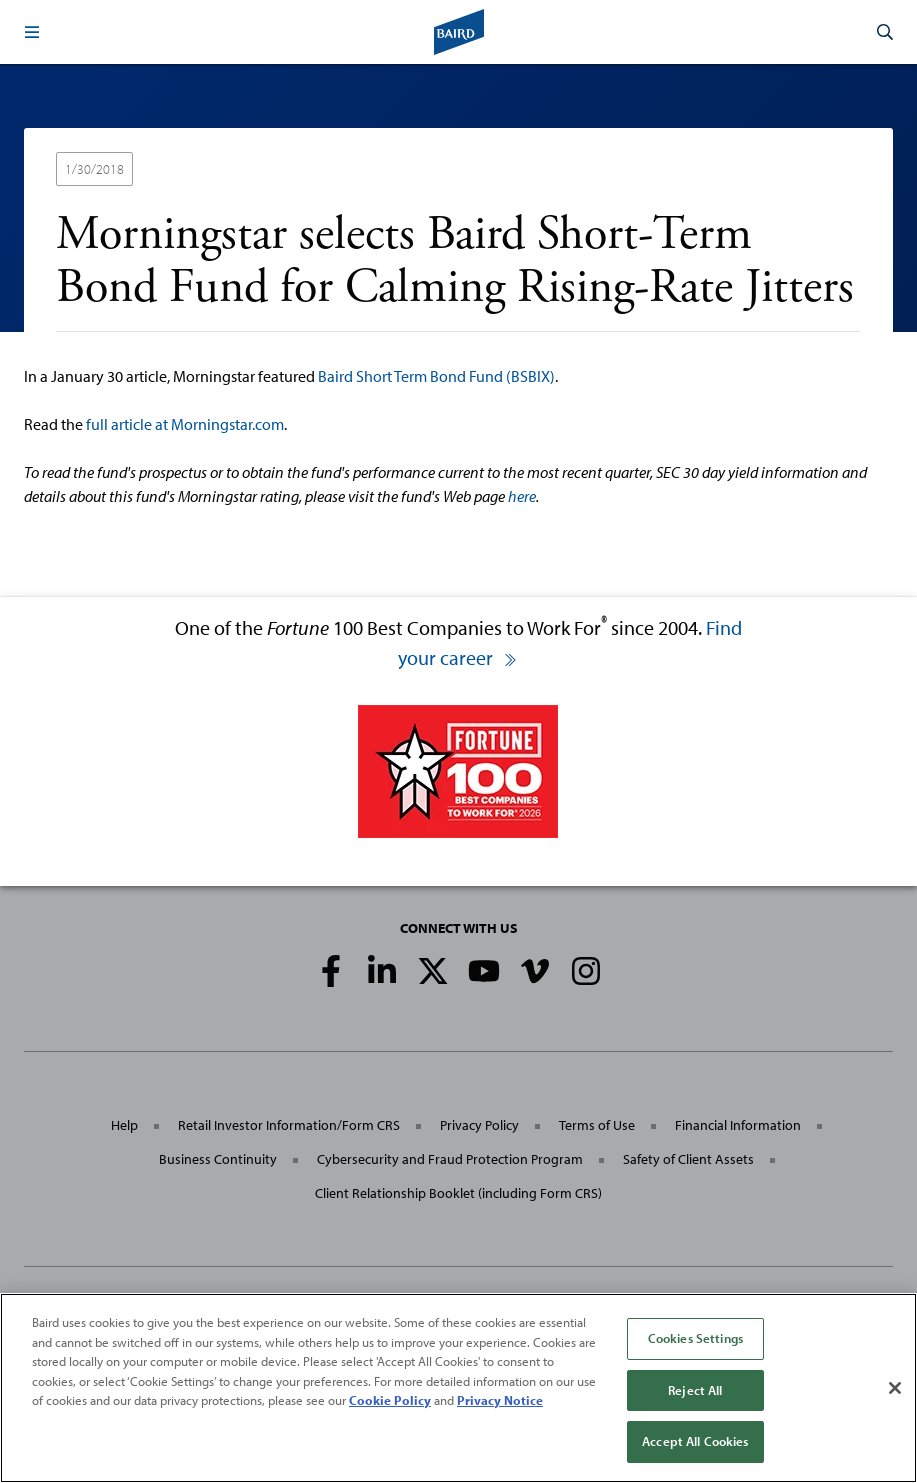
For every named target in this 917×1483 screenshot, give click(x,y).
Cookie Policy (390, 1400)
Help (124, 1125)
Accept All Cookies (695, 1441)
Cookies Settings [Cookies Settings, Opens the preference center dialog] (695, 1338)
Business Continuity (218, 1159)
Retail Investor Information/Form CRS (289, 1125)
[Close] (895, 1388)
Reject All (695, 1390)
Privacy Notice (500, 1400)
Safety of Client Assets (688, 1159)
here (522, 496)
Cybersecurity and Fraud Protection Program (450, 1159)
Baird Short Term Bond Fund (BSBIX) (436, 376)
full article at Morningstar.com (185, 424)
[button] (32, 32)
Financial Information (738, 1125)
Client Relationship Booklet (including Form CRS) (458, 1193)
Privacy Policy (479, 1125)
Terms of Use (597, 1125)
